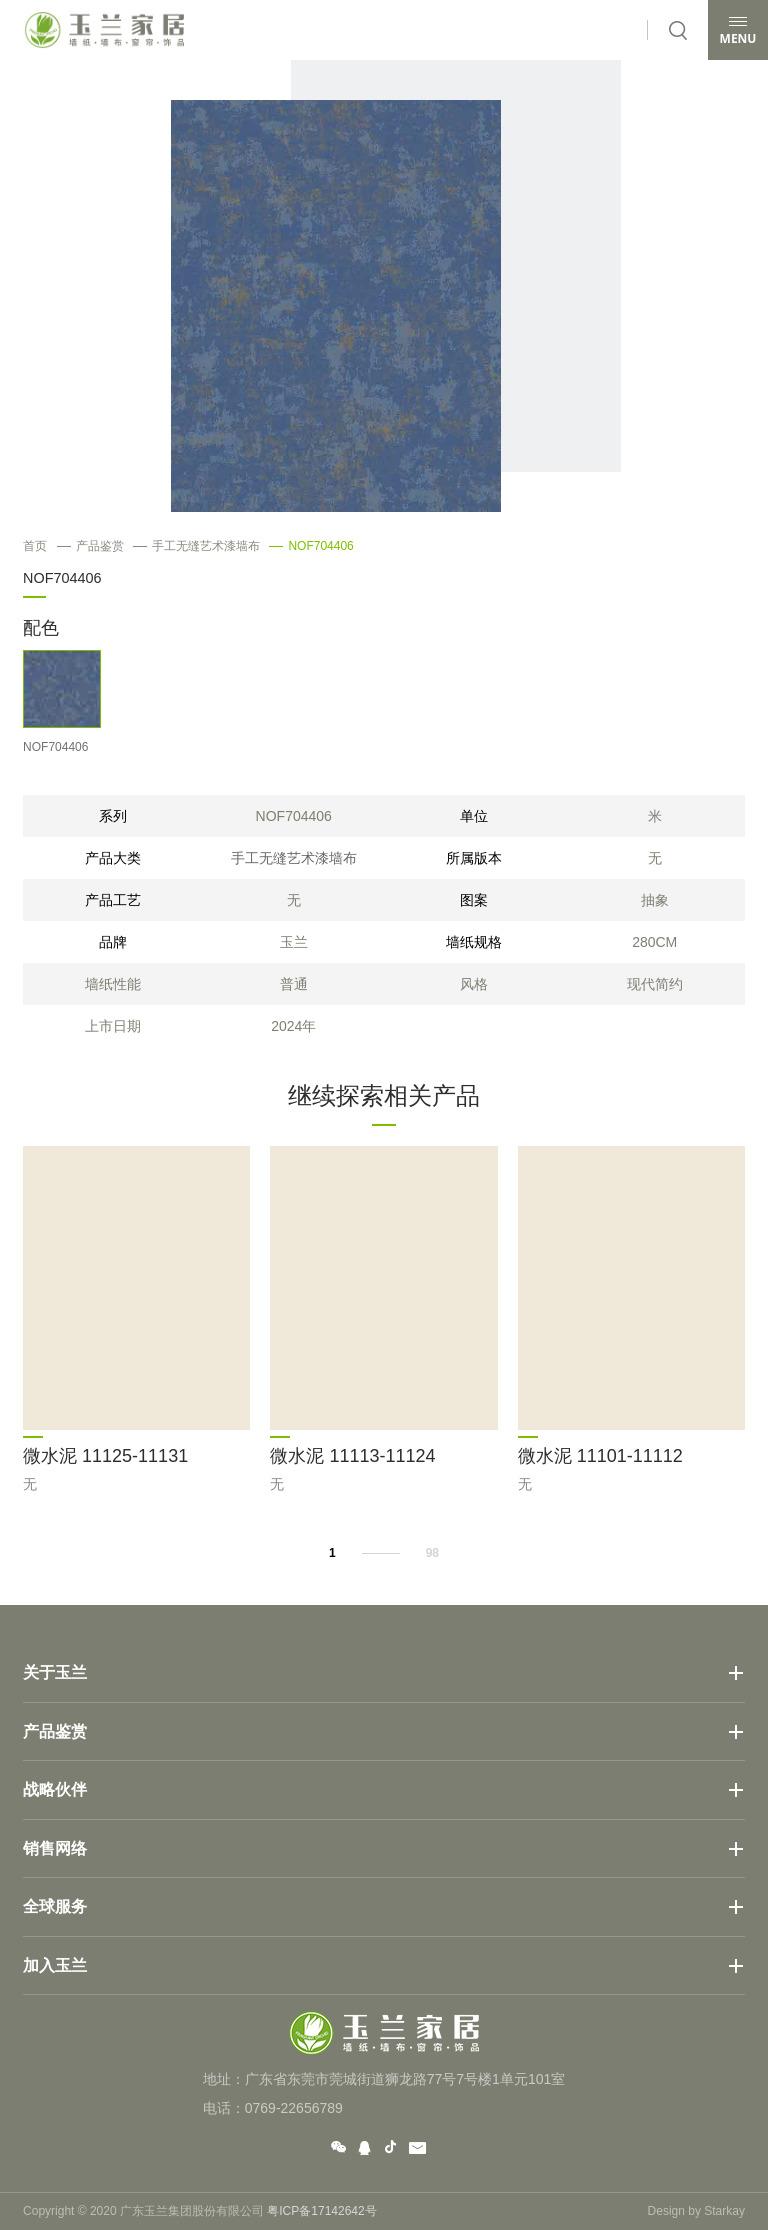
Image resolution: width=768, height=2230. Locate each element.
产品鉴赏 (90, 546)
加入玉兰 (55, 1965)
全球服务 (55, 1906)
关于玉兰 (55, 1672)
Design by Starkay (696, 2211)
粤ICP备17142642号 (321, 2211)
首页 (35, 546)
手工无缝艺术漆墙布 (196, 546)
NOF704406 (311, 546)
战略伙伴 (55, 1789)
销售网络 (55, 1848)
